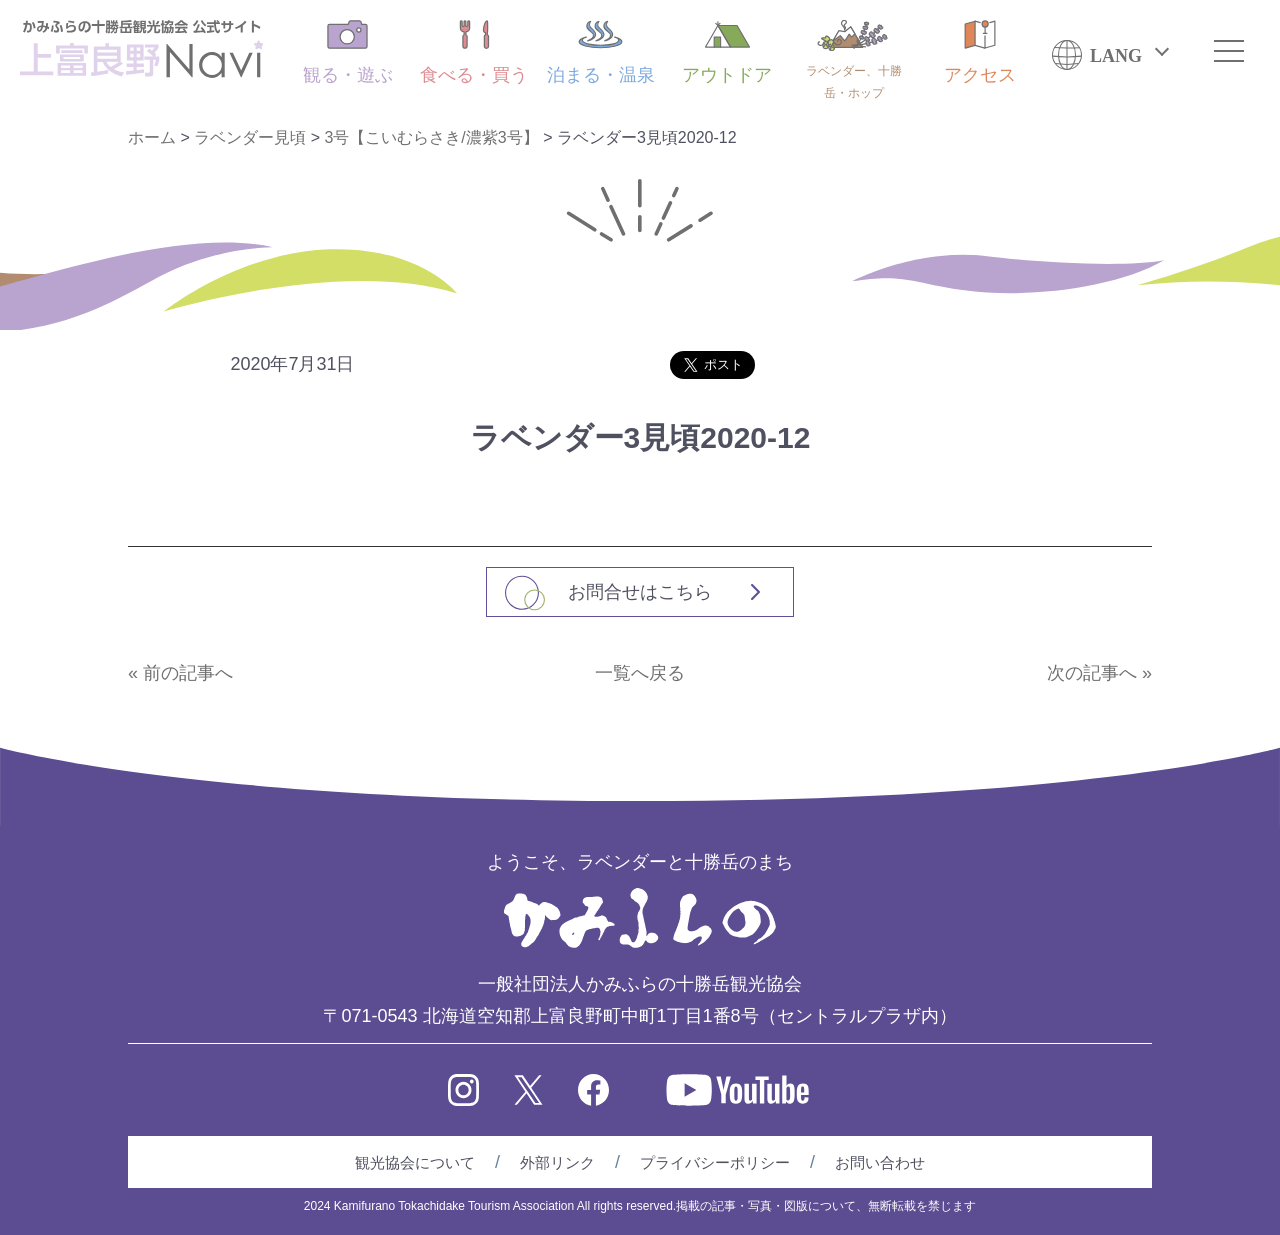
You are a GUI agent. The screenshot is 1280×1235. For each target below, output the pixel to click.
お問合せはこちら (640, 592)
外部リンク (557, 1162)
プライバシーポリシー (715, 1162)
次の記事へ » (1099, 673)
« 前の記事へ (180, 673)
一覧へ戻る (640, 673)
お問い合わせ (880, 1162)
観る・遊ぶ (348, 52)
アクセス (980, 52)
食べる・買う (474, 52)
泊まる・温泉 (601, 52)
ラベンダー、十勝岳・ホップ (854, 60)
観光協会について (415, 1162)
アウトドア (727, 52)
